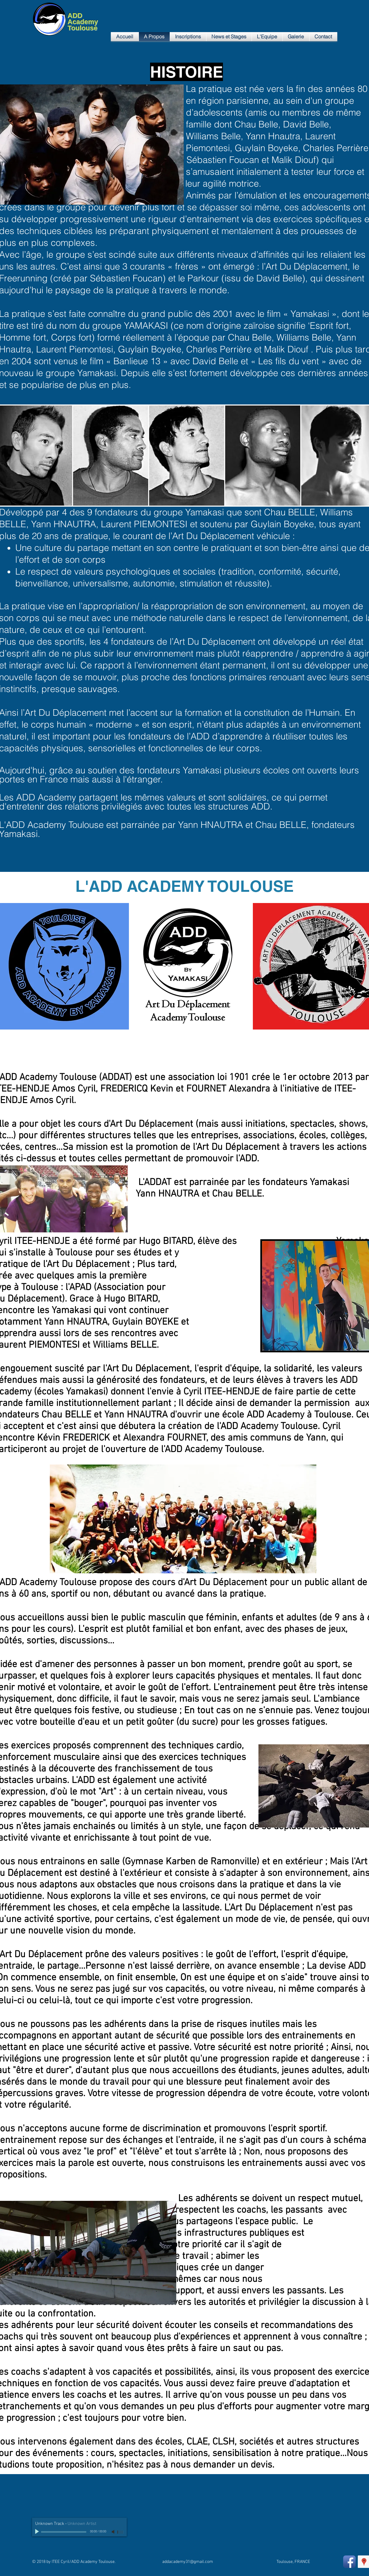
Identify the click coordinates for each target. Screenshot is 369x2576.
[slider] (120, 2532)
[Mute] (114, 2532)
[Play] (37, 2531)
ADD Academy (83, 19)
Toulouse (82, 28)
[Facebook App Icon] (349, 2561)
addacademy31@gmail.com (187, 2561)
